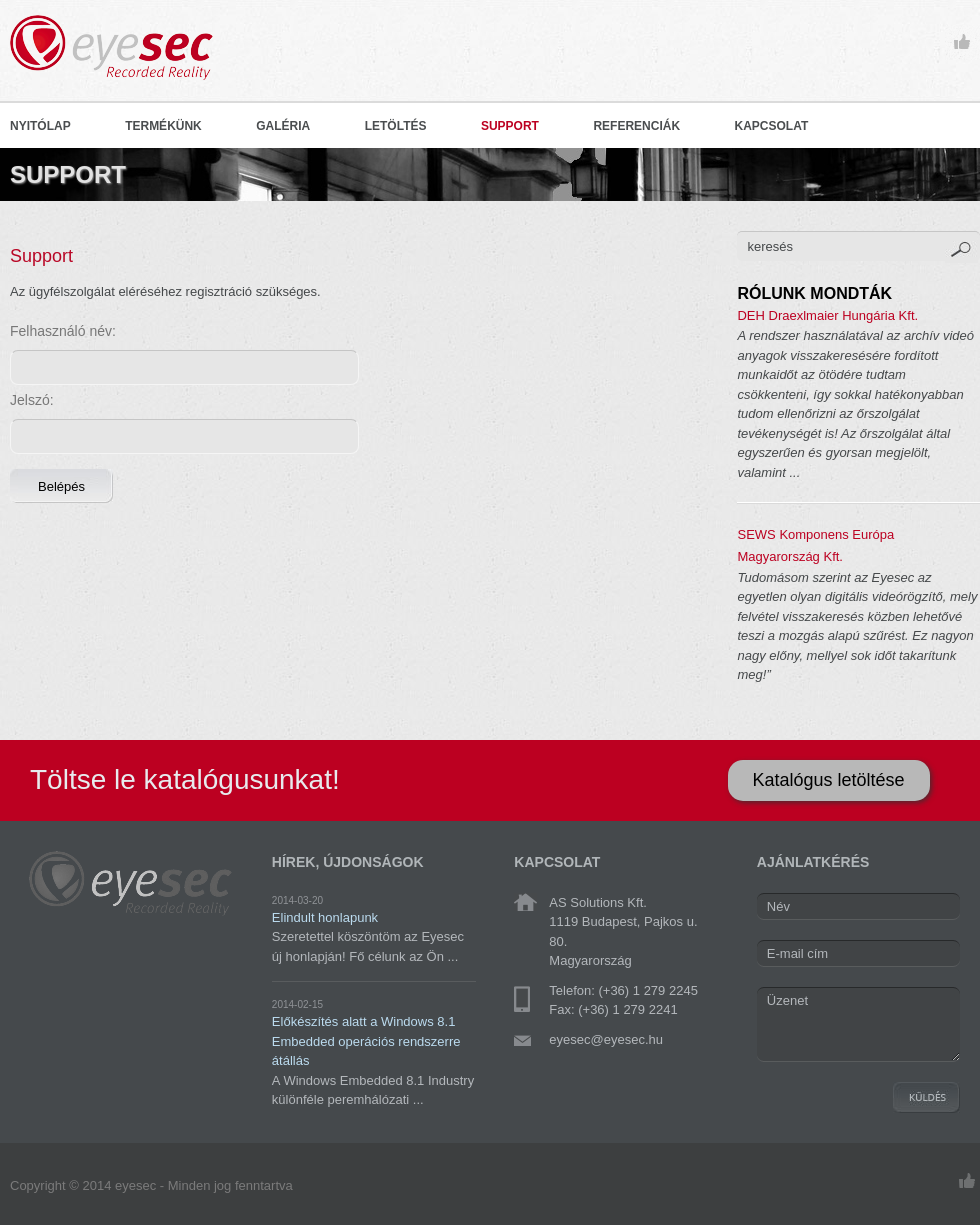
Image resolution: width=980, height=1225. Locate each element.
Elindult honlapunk (325, 917)
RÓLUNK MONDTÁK (814, 293)
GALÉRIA (283, 126)
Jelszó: (32, 400)
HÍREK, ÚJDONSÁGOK (348, 862)
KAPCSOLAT (772, 126)
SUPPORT (510, 126)
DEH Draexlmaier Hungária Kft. (827, 315)
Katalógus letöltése (829, 780)
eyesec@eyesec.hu (606, 1039)
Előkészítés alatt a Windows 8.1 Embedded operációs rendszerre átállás (366, 1041)
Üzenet (859, 1024)
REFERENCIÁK (636, 126)
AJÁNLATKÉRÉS (813, 862)
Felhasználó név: (63, 331)
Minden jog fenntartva (230, 1185)
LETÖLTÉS (396, 126)
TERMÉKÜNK (163, 126)
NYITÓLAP (40, 126)
